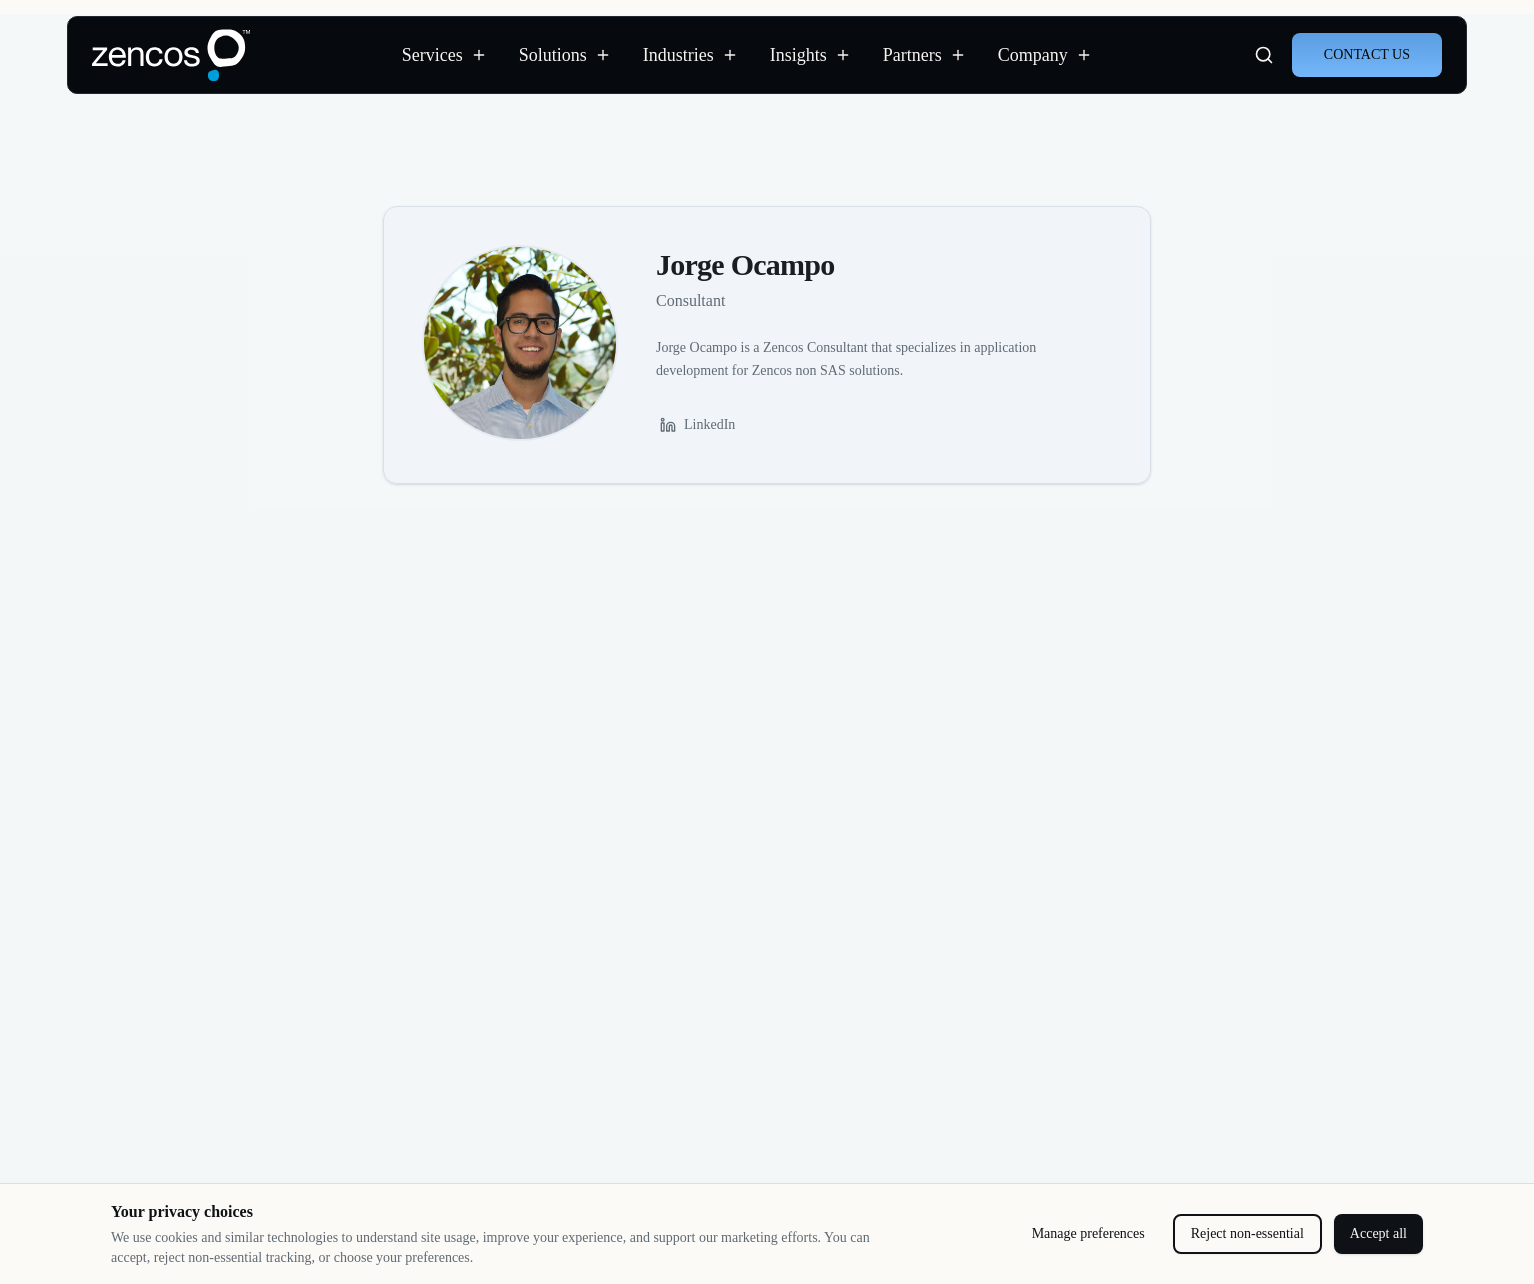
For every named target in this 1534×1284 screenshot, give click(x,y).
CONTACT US (1367, 54)
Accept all (1378, 1233)
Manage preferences (1088, 1233)
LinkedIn (697, 425)
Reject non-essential (1247, 1233)
